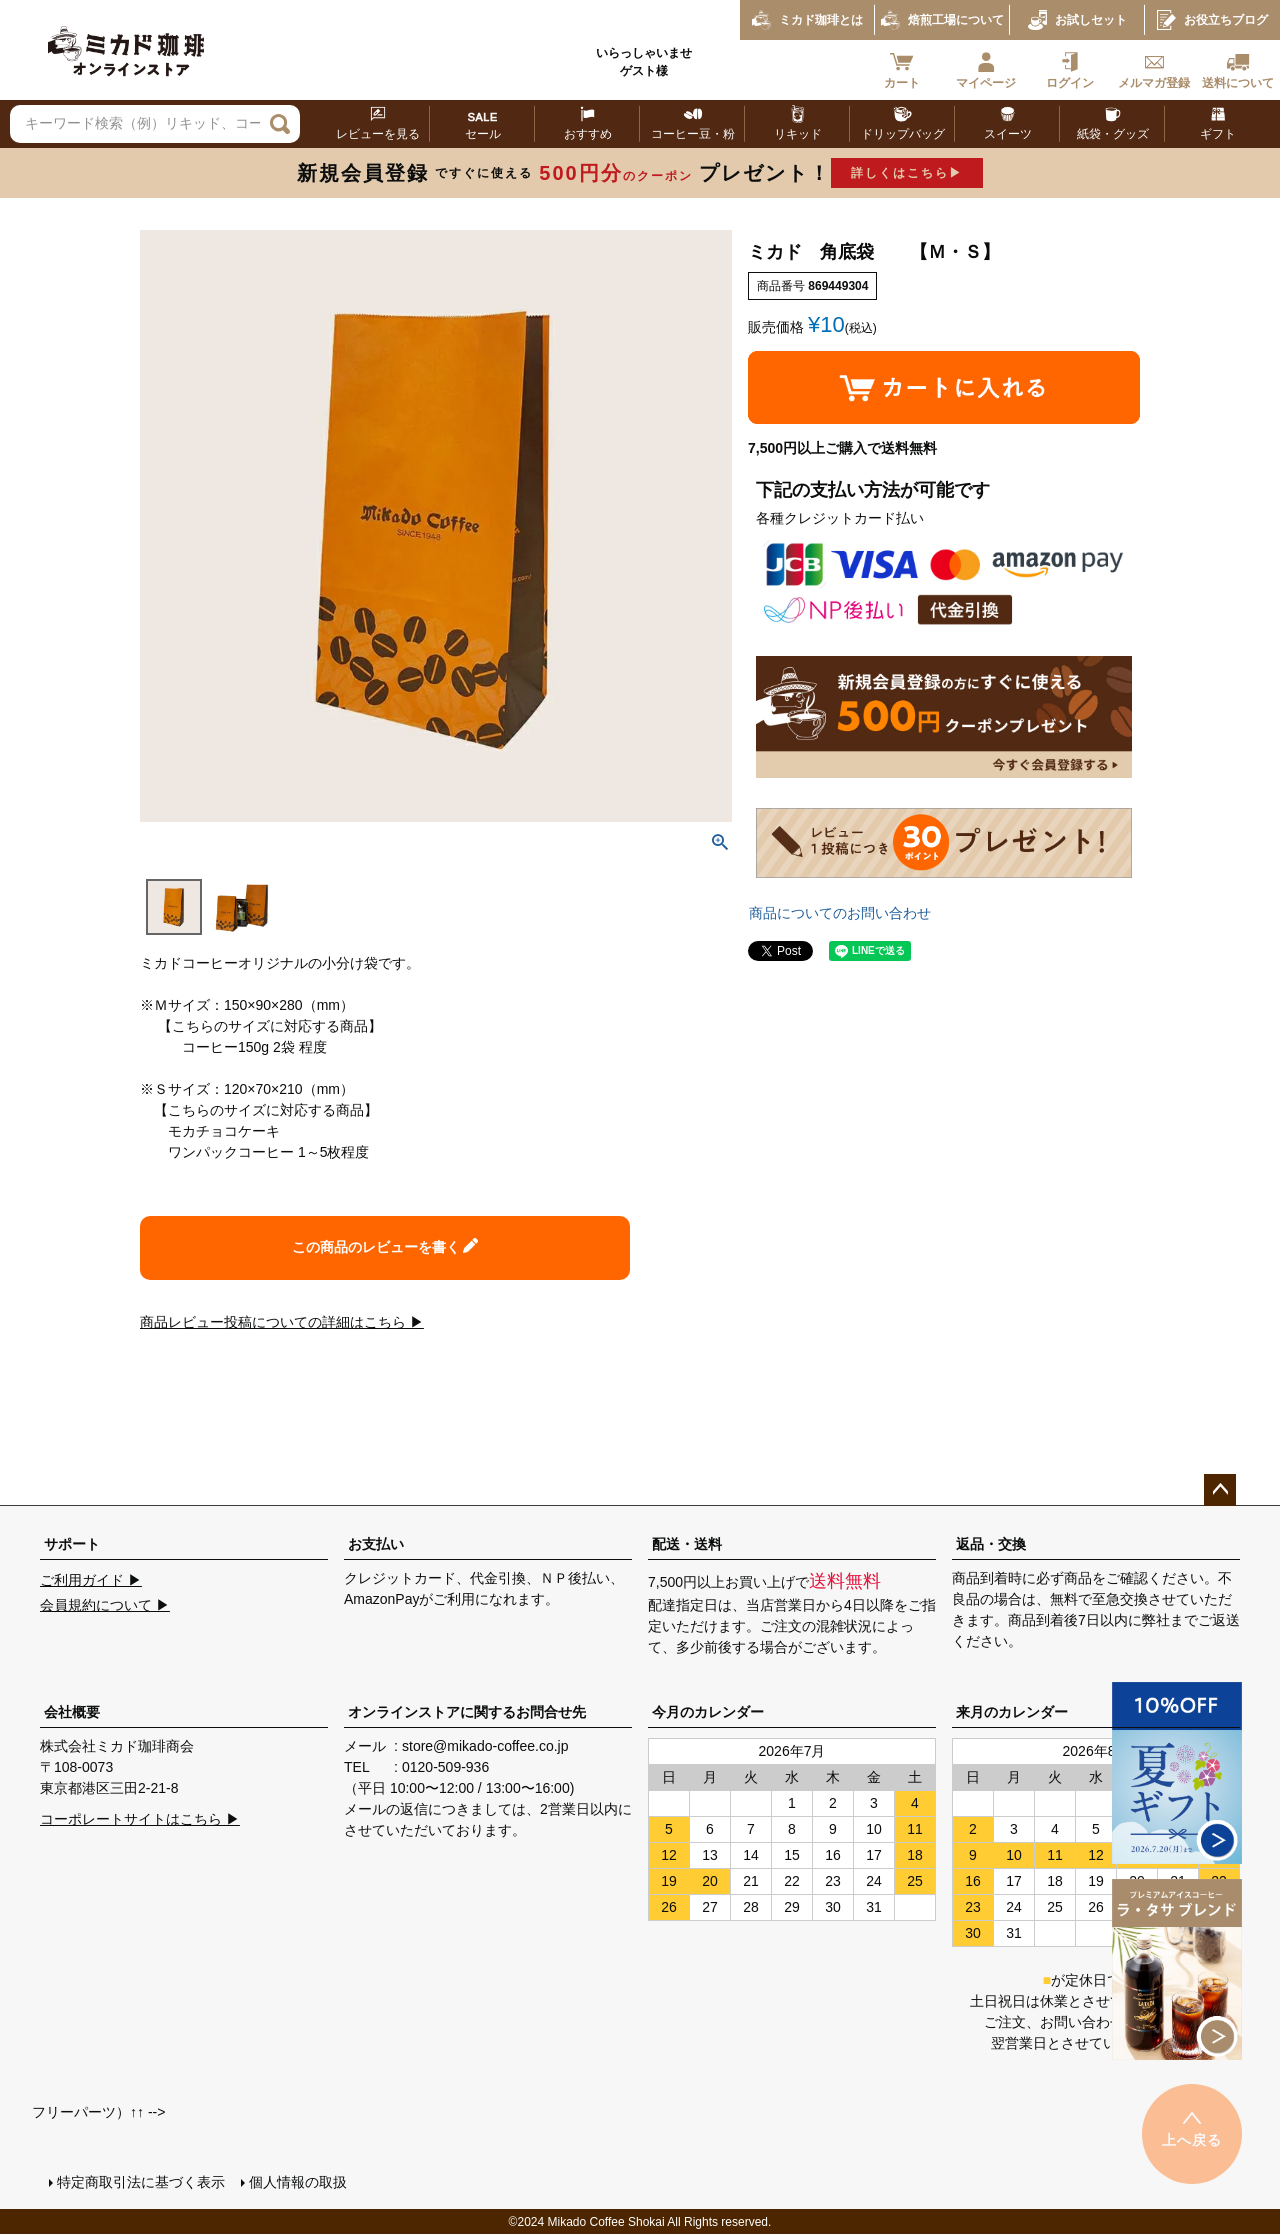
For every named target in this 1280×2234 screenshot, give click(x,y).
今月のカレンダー (708, 1712)
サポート (72, 1544)
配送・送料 (687, 1544)
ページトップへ (1220, 1490)
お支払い (376, 1544)
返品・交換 (991, 1544)
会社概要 (72, 1712)
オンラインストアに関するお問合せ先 (467, 1712)
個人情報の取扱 (297, 2181)
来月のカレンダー (1012, 1712)
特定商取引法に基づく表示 (140, 2181)
